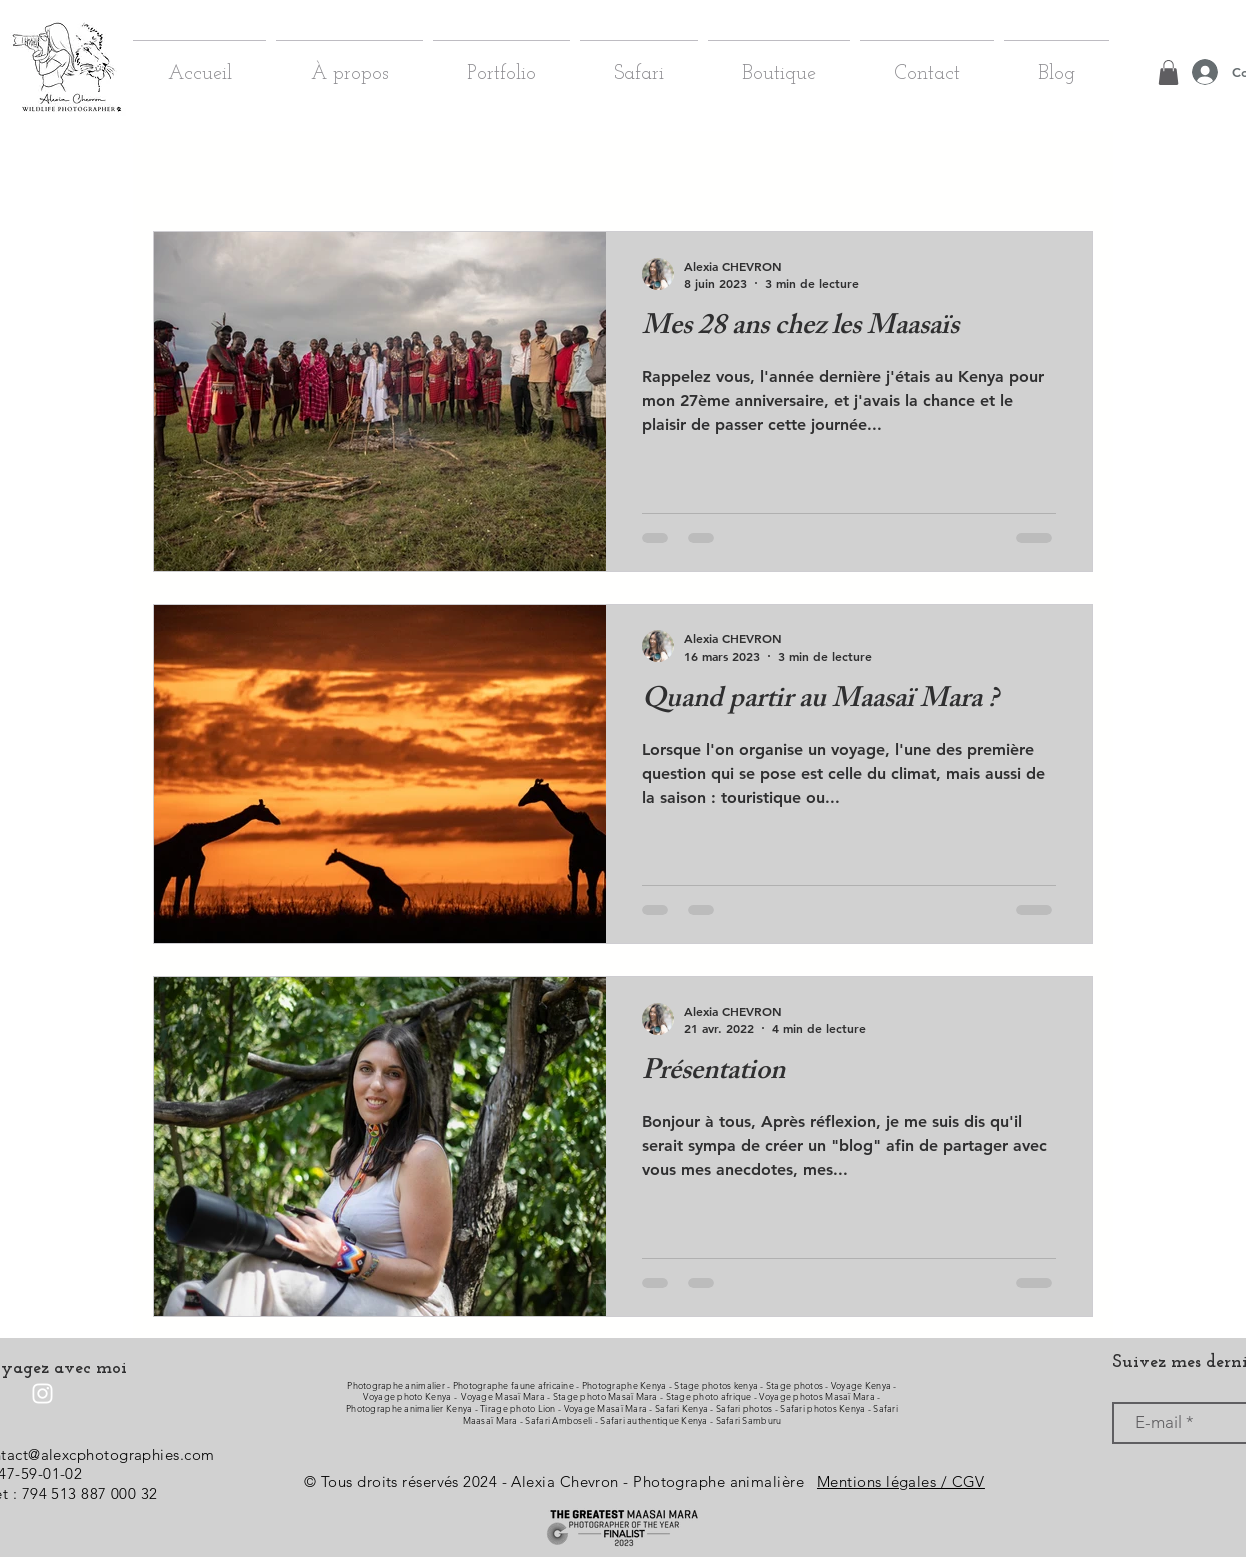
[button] (1067, 173)
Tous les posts (193, 170)
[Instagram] (42, 1393)
